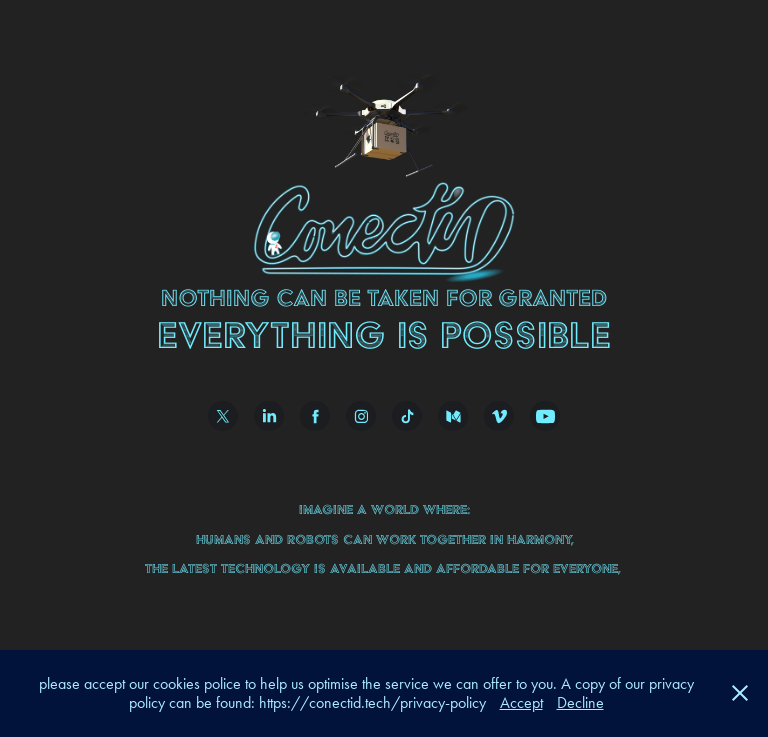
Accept (521, 702)
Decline (580, 702)
